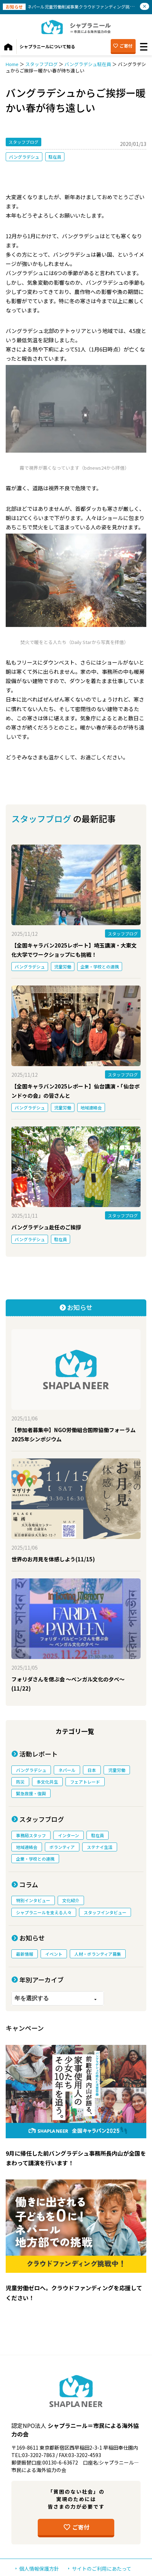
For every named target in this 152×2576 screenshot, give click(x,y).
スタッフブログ (41, 64)
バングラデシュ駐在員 (87, 64)
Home (12, 64)
